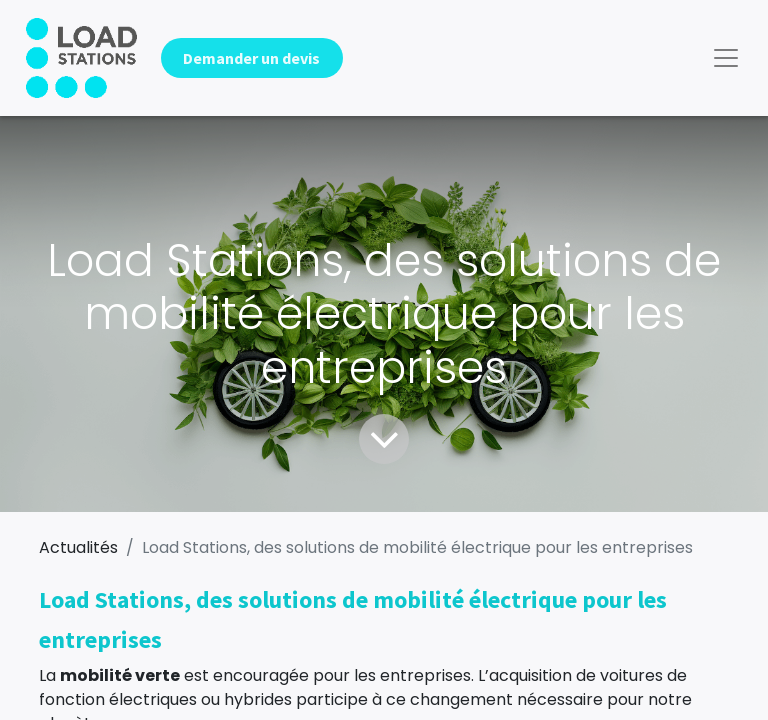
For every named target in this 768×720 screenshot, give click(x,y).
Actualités (78, 547)
